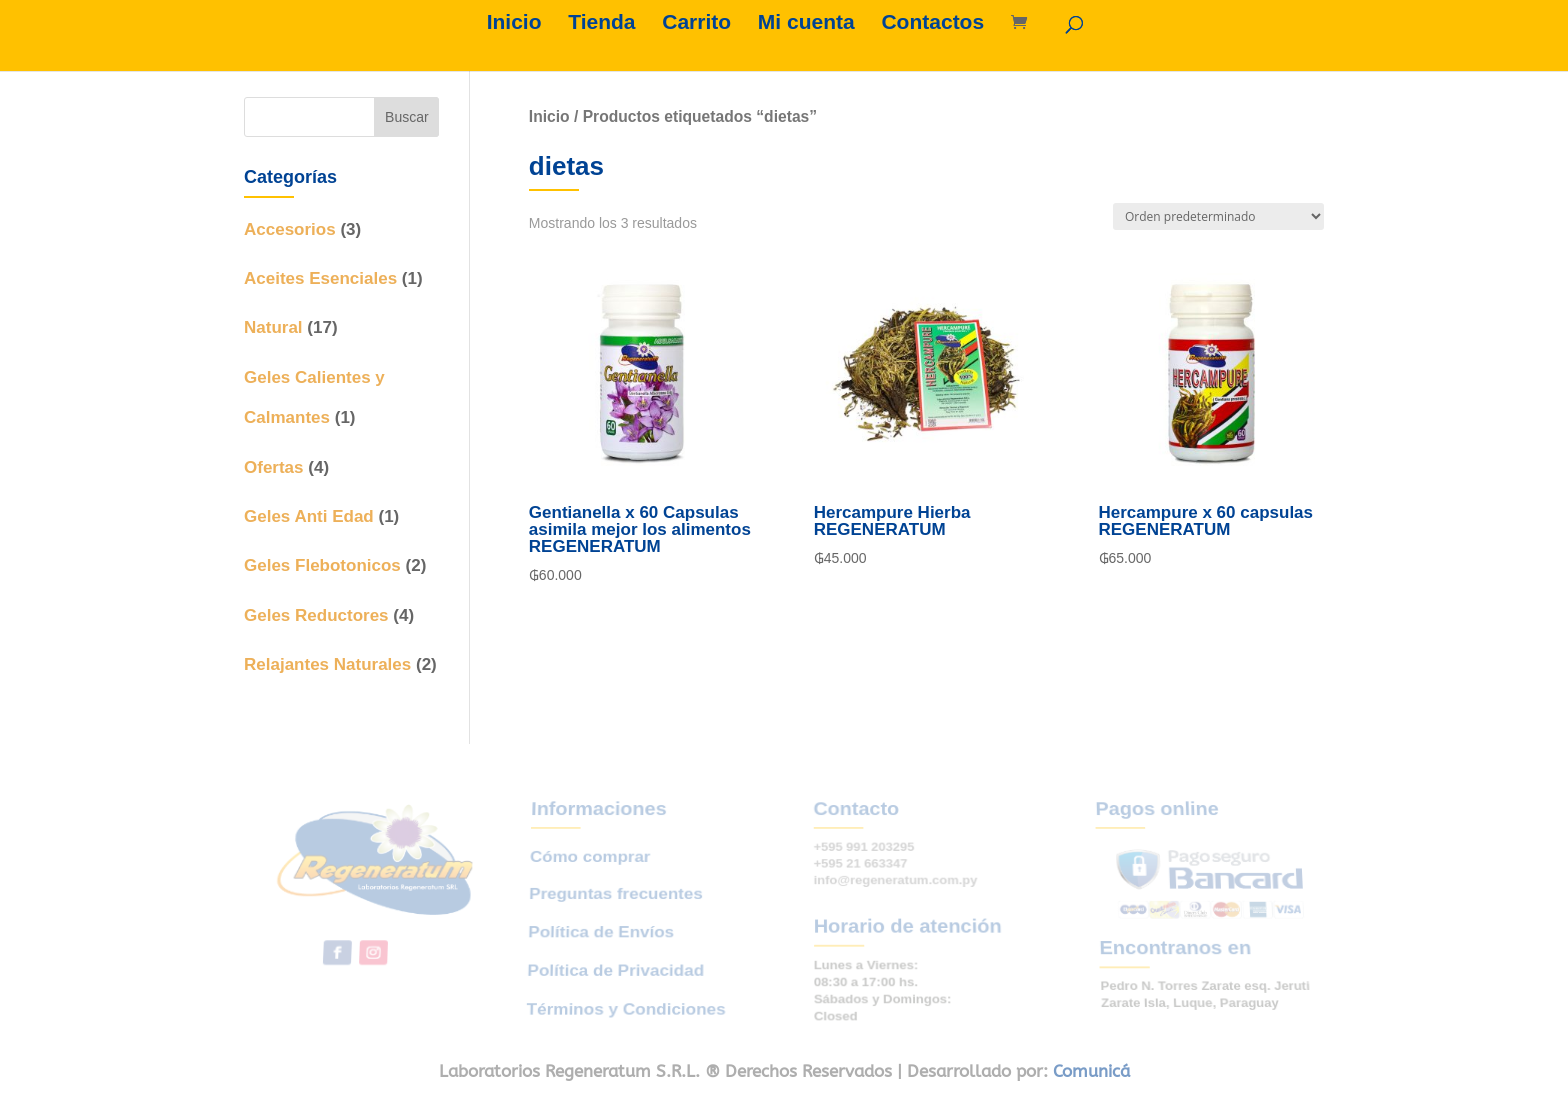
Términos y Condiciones (622, 996)
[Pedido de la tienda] (1218, 216)
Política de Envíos (600, 929)
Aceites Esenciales (320, 278)
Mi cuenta (806, 24)
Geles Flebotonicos (322, 565)
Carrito (696, 24)
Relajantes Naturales (327, 664)
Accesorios (290, 229)
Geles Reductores (316, 615)
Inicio (514, 24)
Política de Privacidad (613, 963)
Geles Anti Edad (309, 516)
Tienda (601, 24)
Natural (273, 327)
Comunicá (1091, 1071)
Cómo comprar (592, 865)
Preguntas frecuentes (617, 897)
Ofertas (274, 467)
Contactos (932, 24)
